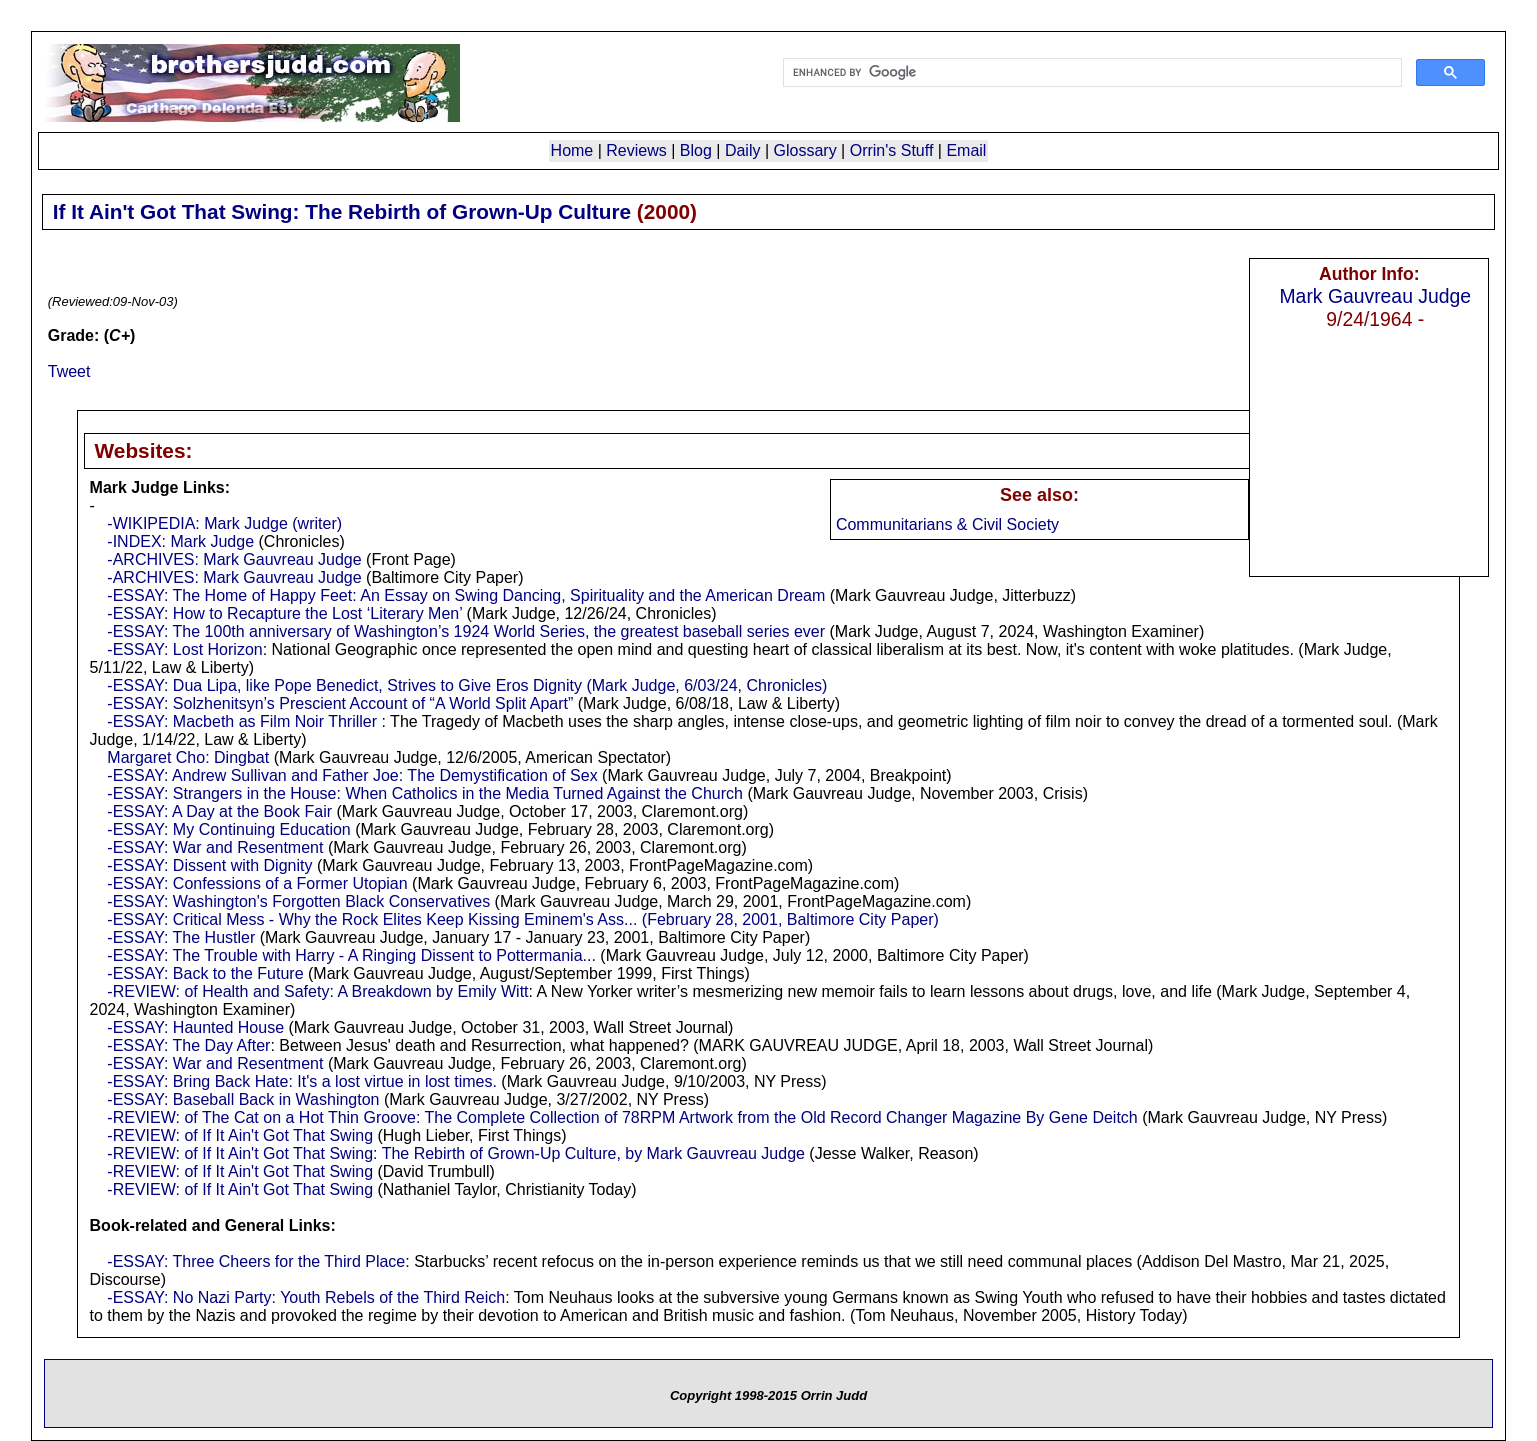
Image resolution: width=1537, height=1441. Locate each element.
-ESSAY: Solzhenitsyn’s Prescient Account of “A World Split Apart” (340, 703)
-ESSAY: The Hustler (181, 937)
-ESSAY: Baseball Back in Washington (243, 1099)
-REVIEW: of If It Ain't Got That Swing (240, 1135)
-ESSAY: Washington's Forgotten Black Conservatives (298, 901)
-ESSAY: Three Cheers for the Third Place (256, 1261)
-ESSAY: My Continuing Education (228, 829)
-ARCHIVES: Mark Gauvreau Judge (234, 559)
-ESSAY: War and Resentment (215, 847)
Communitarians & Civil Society (947, 524)
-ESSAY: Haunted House (195, 1027)
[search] (1091, 73)
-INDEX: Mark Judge (180, 541)
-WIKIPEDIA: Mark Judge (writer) (224, 523)
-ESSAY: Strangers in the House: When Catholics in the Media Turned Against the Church (425, 793)
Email (966, 150)
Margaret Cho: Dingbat (188, 757)
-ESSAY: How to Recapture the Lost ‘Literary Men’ (284, 613)
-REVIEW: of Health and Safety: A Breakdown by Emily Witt (317, 991)
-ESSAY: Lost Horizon (184, 649)
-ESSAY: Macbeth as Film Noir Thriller (244, 721)
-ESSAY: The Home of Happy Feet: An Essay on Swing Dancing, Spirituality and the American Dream (466, 595)
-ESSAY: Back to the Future (205, 973)
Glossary (805, 150)
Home (572, 150)
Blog (696, 150)
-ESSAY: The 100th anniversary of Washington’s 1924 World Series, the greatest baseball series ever (466, 631)
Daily (743, 150)
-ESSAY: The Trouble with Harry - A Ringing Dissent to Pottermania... (351, 955)
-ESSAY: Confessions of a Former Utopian (257, 883)
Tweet (69, 371)
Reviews (636, 150)
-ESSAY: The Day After (188, 1045)
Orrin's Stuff (892, 150)
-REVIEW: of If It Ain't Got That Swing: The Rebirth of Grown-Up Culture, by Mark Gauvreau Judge (456, 1153)
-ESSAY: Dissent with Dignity (209, 865)
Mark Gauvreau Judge (1375, 296)
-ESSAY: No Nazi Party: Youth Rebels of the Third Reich (306, 1297)
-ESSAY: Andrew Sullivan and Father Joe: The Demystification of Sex (352, 775)
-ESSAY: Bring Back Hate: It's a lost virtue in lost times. (302, 1081)
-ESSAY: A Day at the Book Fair (219, 811)
